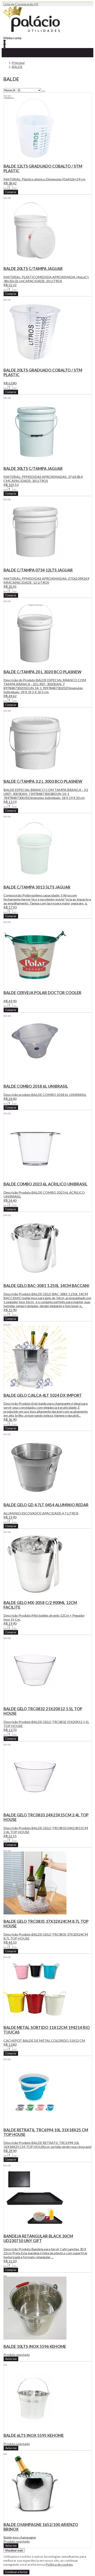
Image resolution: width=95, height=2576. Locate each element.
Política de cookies (59, 2564)
